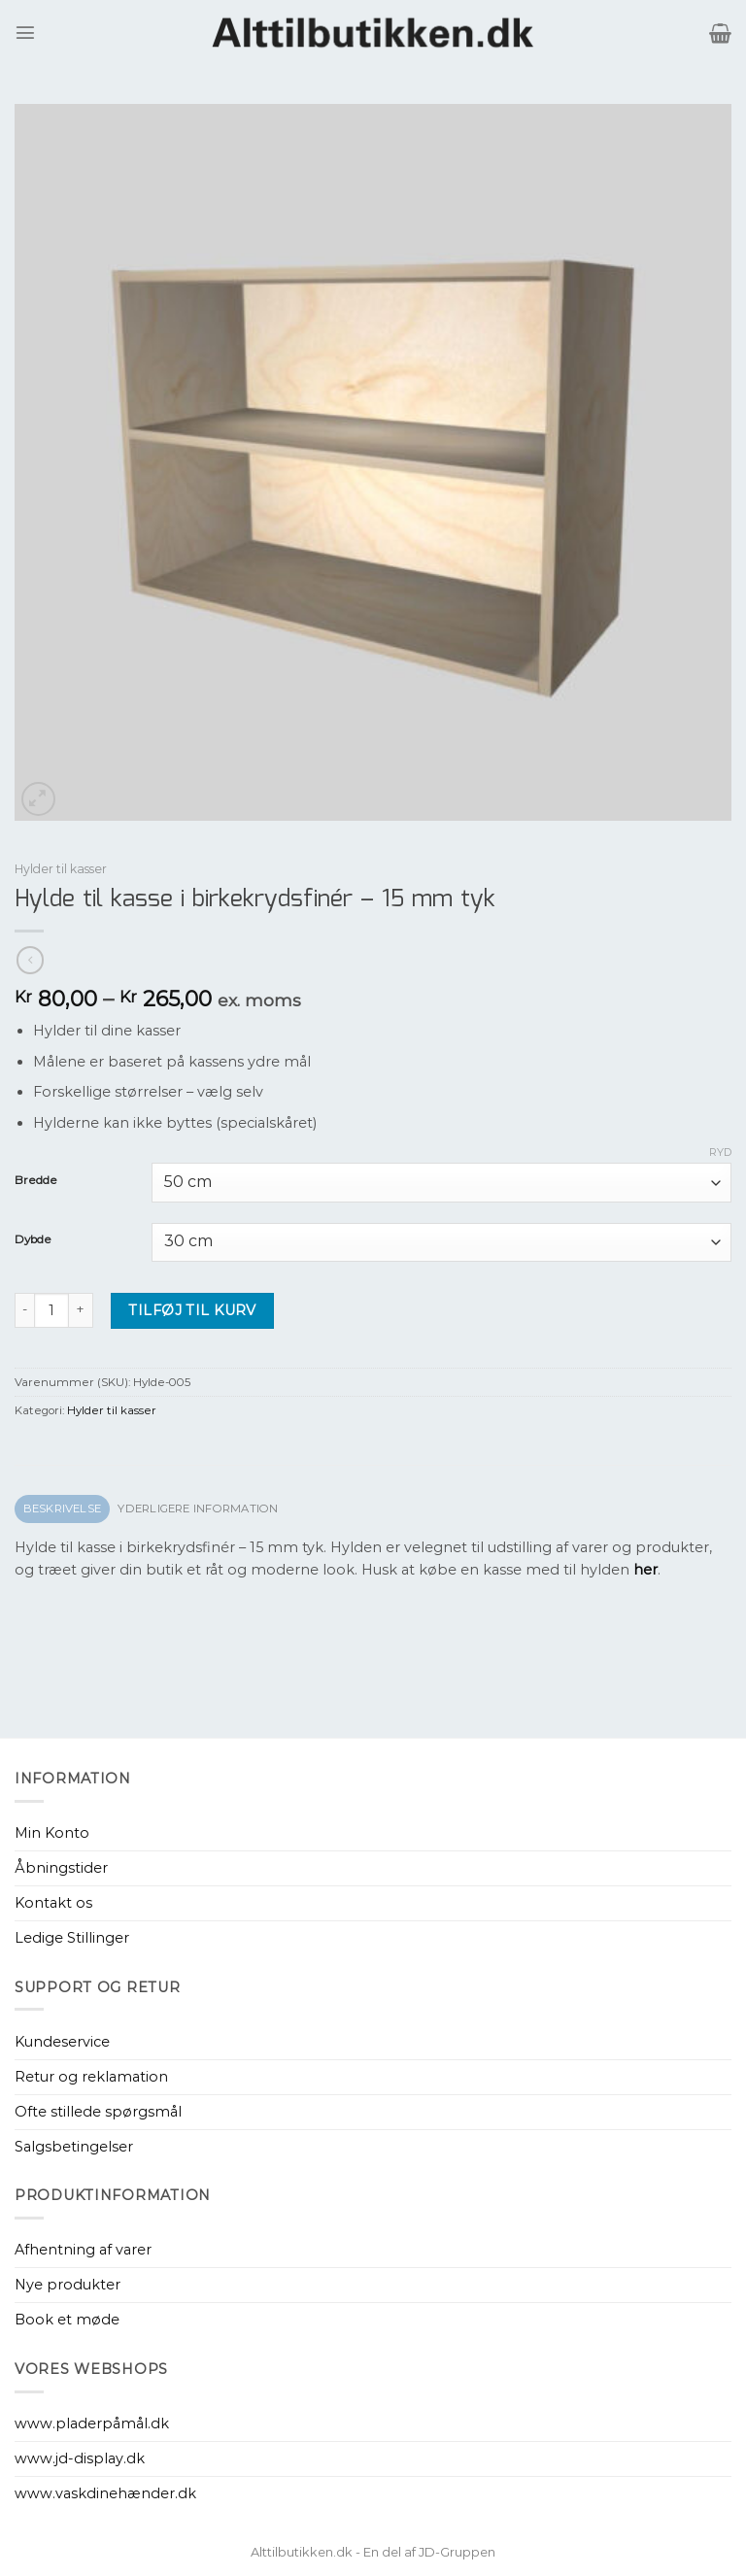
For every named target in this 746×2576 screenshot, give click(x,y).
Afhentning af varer (83, 2249)
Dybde (33, 1239)
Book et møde (67, 2319)
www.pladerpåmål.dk (92, 2423)
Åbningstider (61, 1868)
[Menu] (25, 32)
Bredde (36, 1180)
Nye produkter (67, 2284)
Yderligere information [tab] (198, 1508)
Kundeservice (62, 2042)
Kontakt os (53, 1903)
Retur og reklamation (91, 2076)
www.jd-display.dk (80, 2458)
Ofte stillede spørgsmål (98, 2111)
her (645, 1569)
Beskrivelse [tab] (62, 1508)
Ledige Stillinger (72, 1938)
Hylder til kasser (61, 869)
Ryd (720, 1152)
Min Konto (52, 1833)
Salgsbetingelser (74, 2146)
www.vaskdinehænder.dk (105, 2493)
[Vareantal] (51, 1310)
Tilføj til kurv (191, 1310)
